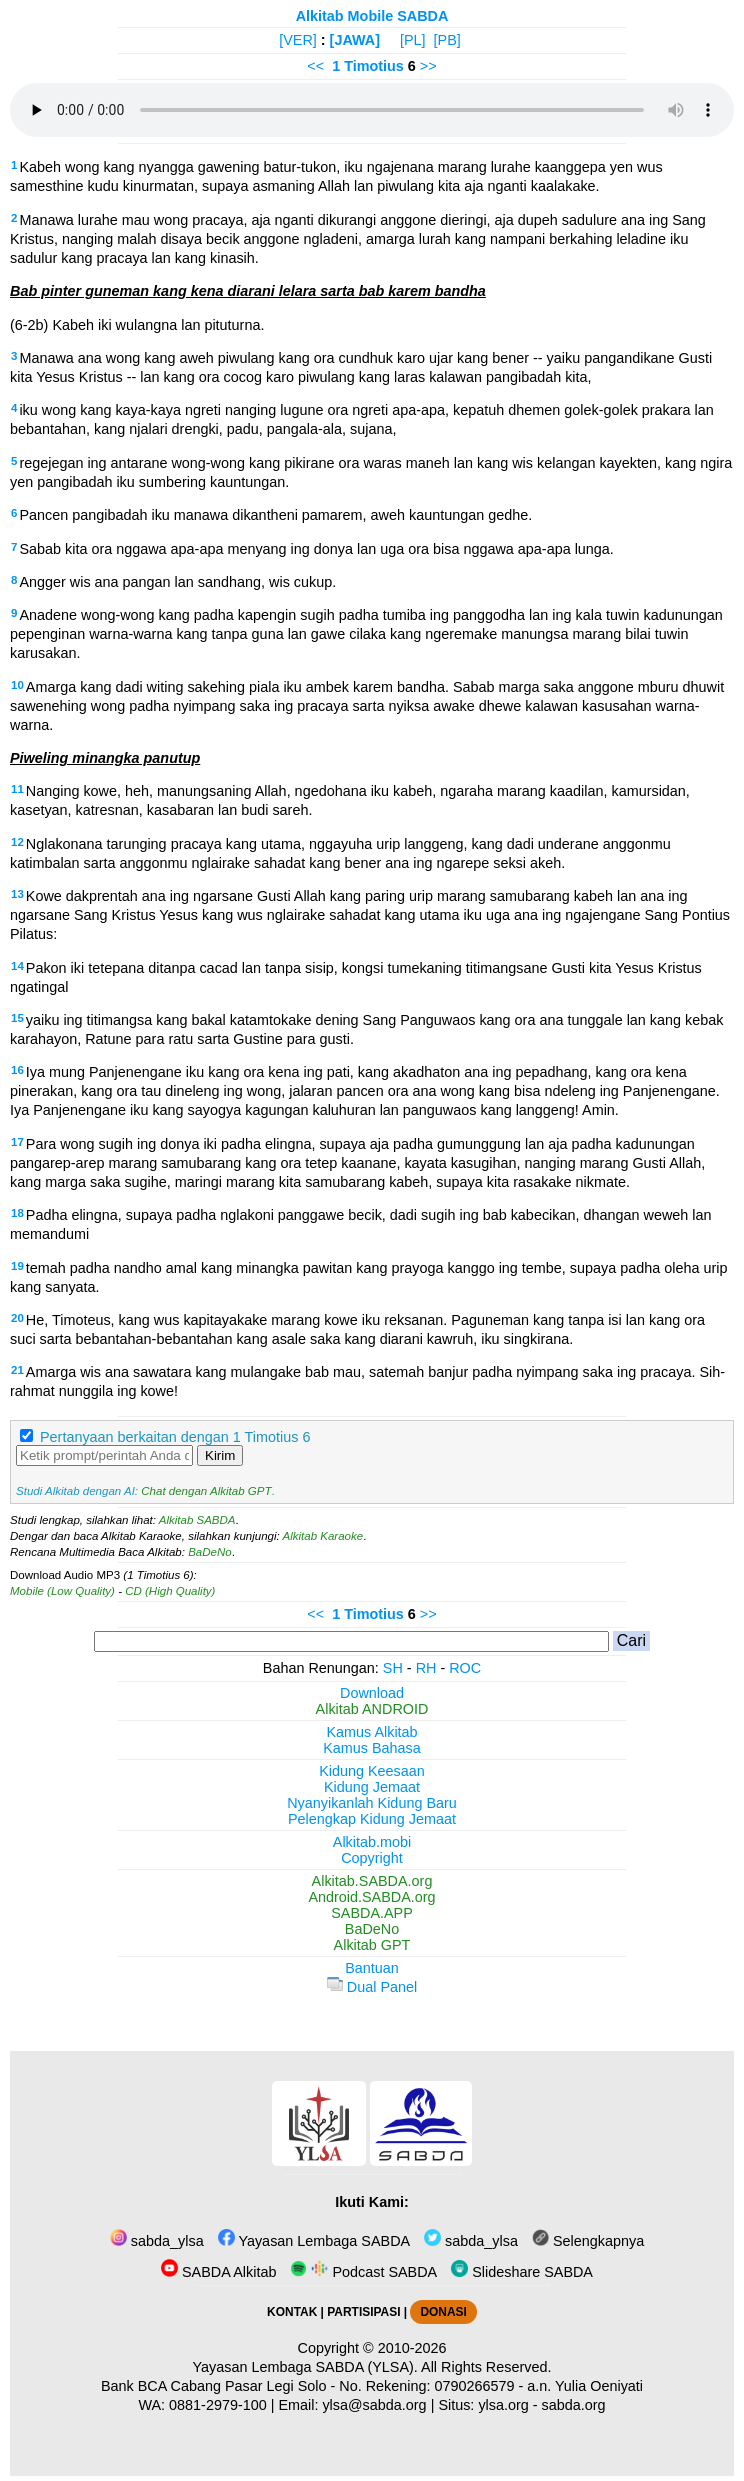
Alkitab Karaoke (323, 1536)
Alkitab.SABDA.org (372, 1881)
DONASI (443, 2312)
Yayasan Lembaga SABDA (314, 2241)
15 (17, 1018)
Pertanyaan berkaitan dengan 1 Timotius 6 (175, 1437)
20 (17, 1318)
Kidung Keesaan (372, 1771)
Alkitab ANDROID (372, 1709)
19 (17, 1266)
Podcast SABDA (363, 2272)
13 (17, 894)
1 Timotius (368, 66)
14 (17, 966)
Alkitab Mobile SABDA (372, 16)
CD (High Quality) (170, 1591)
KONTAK (292, 2312)
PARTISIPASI (363, 2312)
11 (17, 789)
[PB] (447, 40)
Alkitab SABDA (197, 1520)
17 (17, 1142)
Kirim (220, 1455)
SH (393, 1668)
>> (428, 66)
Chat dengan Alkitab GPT (206, 1491)
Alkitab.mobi (372, 1842)
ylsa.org (503, 2405)
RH (426, 1668)
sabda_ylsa (157, 2241)
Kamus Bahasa (372, 1748)
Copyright (372, 1858)
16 (17, 1070)
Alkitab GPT (372, 1945)
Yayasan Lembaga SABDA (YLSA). (305, 2367)
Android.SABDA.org (371, 1897)
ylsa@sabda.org (374, 2405)
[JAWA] (355, 40)
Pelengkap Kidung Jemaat (372, 1819)
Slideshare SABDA (522, 2272)
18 (17, 1213)
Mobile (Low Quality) (62, 1591)
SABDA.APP (372, 1913)
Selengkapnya (588, 2241)
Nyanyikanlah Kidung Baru (372, 1803)
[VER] (298, 40)
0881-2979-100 (218, 2405)
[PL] (413, 40)
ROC (465, 1668)
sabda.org (574, 2405)
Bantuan (372, 1968)
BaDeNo (210, 1552)
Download (372, 1693)
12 (17, 842)
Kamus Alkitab (371, 1732)
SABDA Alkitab (218, 2272)
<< (315, 66)
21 (17, 1370)
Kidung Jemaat (372, 1787)
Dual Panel (372, 1987)
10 (17, 685)
